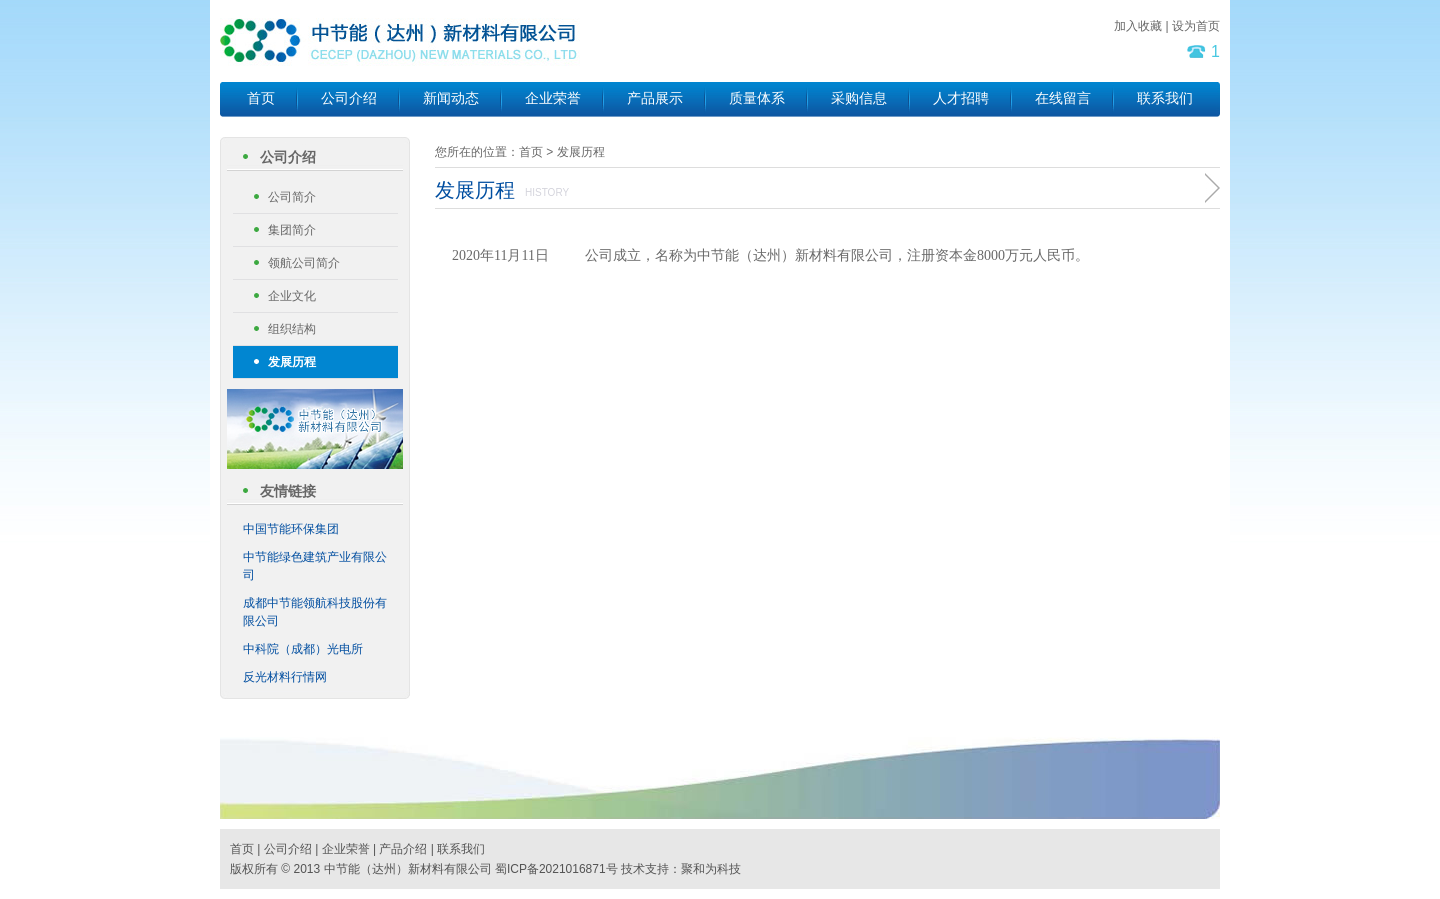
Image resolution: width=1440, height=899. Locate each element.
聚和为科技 (711, 869)
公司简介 (292, 197)
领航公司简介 (304, 263)
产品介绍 (403, 849)
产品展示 (655, 98)
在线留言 (1063, 98)
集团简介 (292, 230)
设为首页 (1196, 26)
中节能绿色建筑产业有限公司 (315, 566)
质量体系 (757, 98)
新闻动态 (451, 98)
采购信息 (859, 98)
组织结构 (292, 329)
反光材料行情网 (285, 677)
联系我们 (1165, 98)
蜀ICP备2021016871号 (556, 869)
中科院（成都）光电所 (303, 649)
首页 (261, 98)
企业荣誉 (553, 98)
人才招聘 (961, 98)
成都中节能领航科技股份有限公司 (315, 612)
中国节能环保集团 (291, 529)
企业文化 (292, 296)
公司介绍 (349, 98)
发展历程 (292, 362)
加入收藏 (1138, 26)
